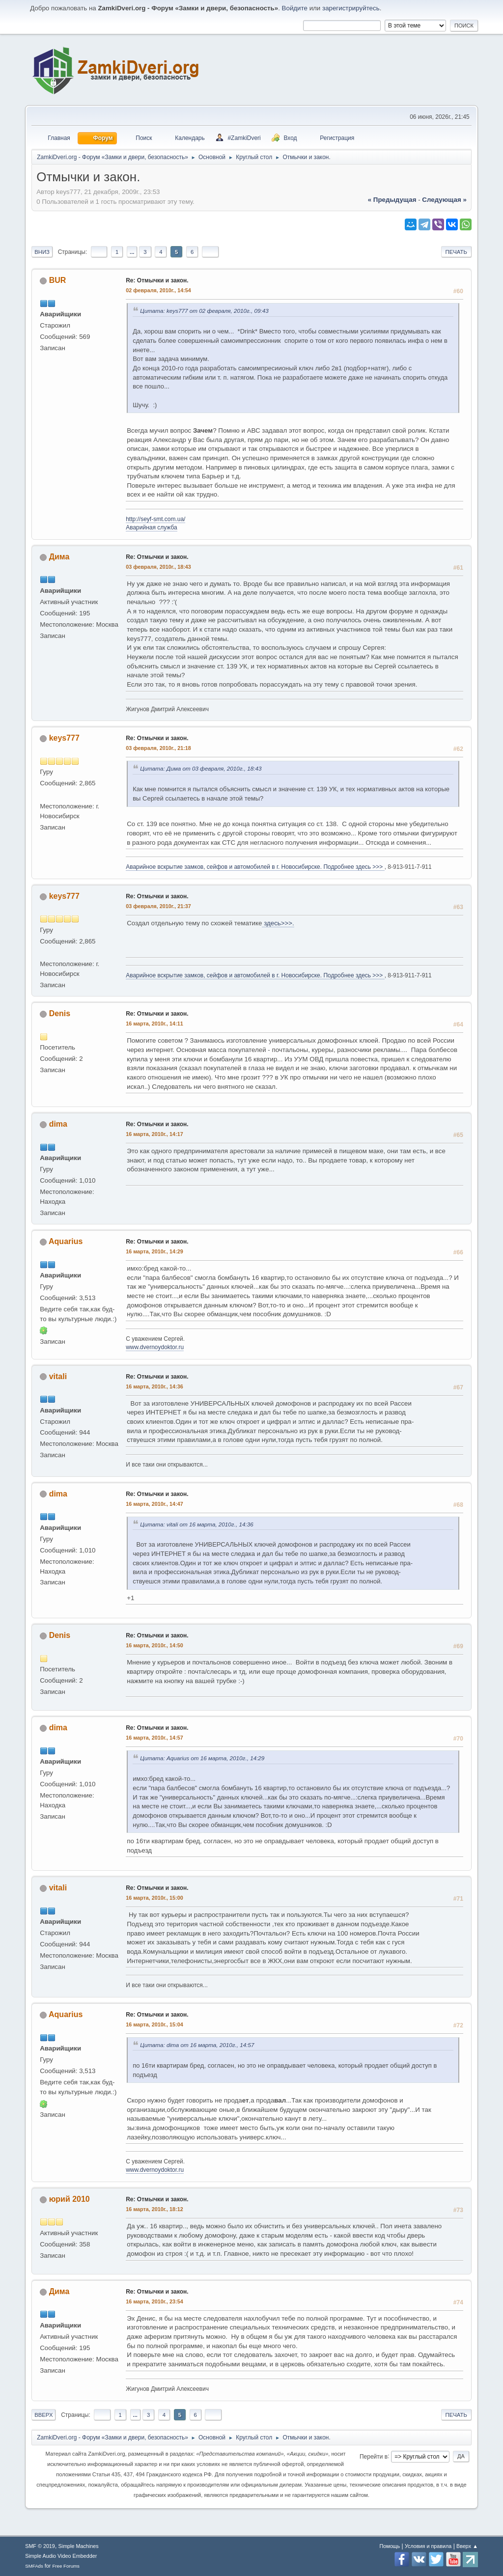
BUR (57, 280)
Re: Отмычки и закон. (157, 280)
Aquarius (66, 1241)
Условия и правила (428, 2546)
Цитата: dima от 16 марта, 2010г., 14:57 (197, 2045)
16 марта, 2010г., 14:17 (154, 1134)
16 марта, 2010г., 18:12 (154, 2209)
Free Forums (66, 2566)
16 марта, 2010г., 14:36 (154, 1386)
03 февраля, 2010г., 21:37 (158, 906)
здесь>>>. (278, 923)
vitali (58, 1376)
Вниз (42, 252)
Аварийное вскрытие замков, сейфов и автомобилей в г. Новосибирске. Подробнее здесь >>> (255, 866)
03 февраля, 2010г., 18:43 (158, 567)
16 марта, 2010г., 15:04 (154, 2024)
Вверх (43, 2415)
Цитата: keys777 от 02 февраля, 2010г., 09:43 (204, 310)
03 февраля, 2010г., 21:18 (158, 748)
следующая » (444, 199)
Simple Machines (78, 2546)
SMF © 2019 (40, 2546)
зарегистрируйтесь (351, 8)
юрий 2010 (69, 2199)
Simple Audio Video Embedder (61, 2556)
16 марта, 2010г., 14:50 (154, 1645)
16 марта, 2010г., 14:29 (154, 1251)
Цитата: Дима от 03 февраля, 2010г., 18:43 (200, 768)
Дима (59, 557)
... (132, 252)
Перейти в (374, 2456)
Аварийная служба (151, 527)
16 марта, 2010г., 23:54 (154, 2301)
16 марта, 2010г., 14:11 (154, 1023)
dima (58, 1124)
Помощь (389, 2546)
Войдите (294, 8)
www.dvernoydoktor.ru (155, 1347)
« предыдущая (392, 199)
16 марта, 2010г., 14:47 (154, 1504)
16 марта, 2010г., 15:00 (154, 1898)
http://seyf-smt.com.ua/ (155, 519)
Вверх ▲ (467, 2546)
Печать (456, 252)
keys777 (64, 738)
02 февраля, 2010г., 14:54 (158, 290)
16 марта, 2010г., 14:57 (154, 1738)
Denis (60, 1013)
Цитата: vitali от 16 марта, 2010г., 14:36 (196, 1524)
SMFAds (34, 2566)
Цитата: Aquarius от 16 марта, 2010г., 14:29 (202, 1758)
